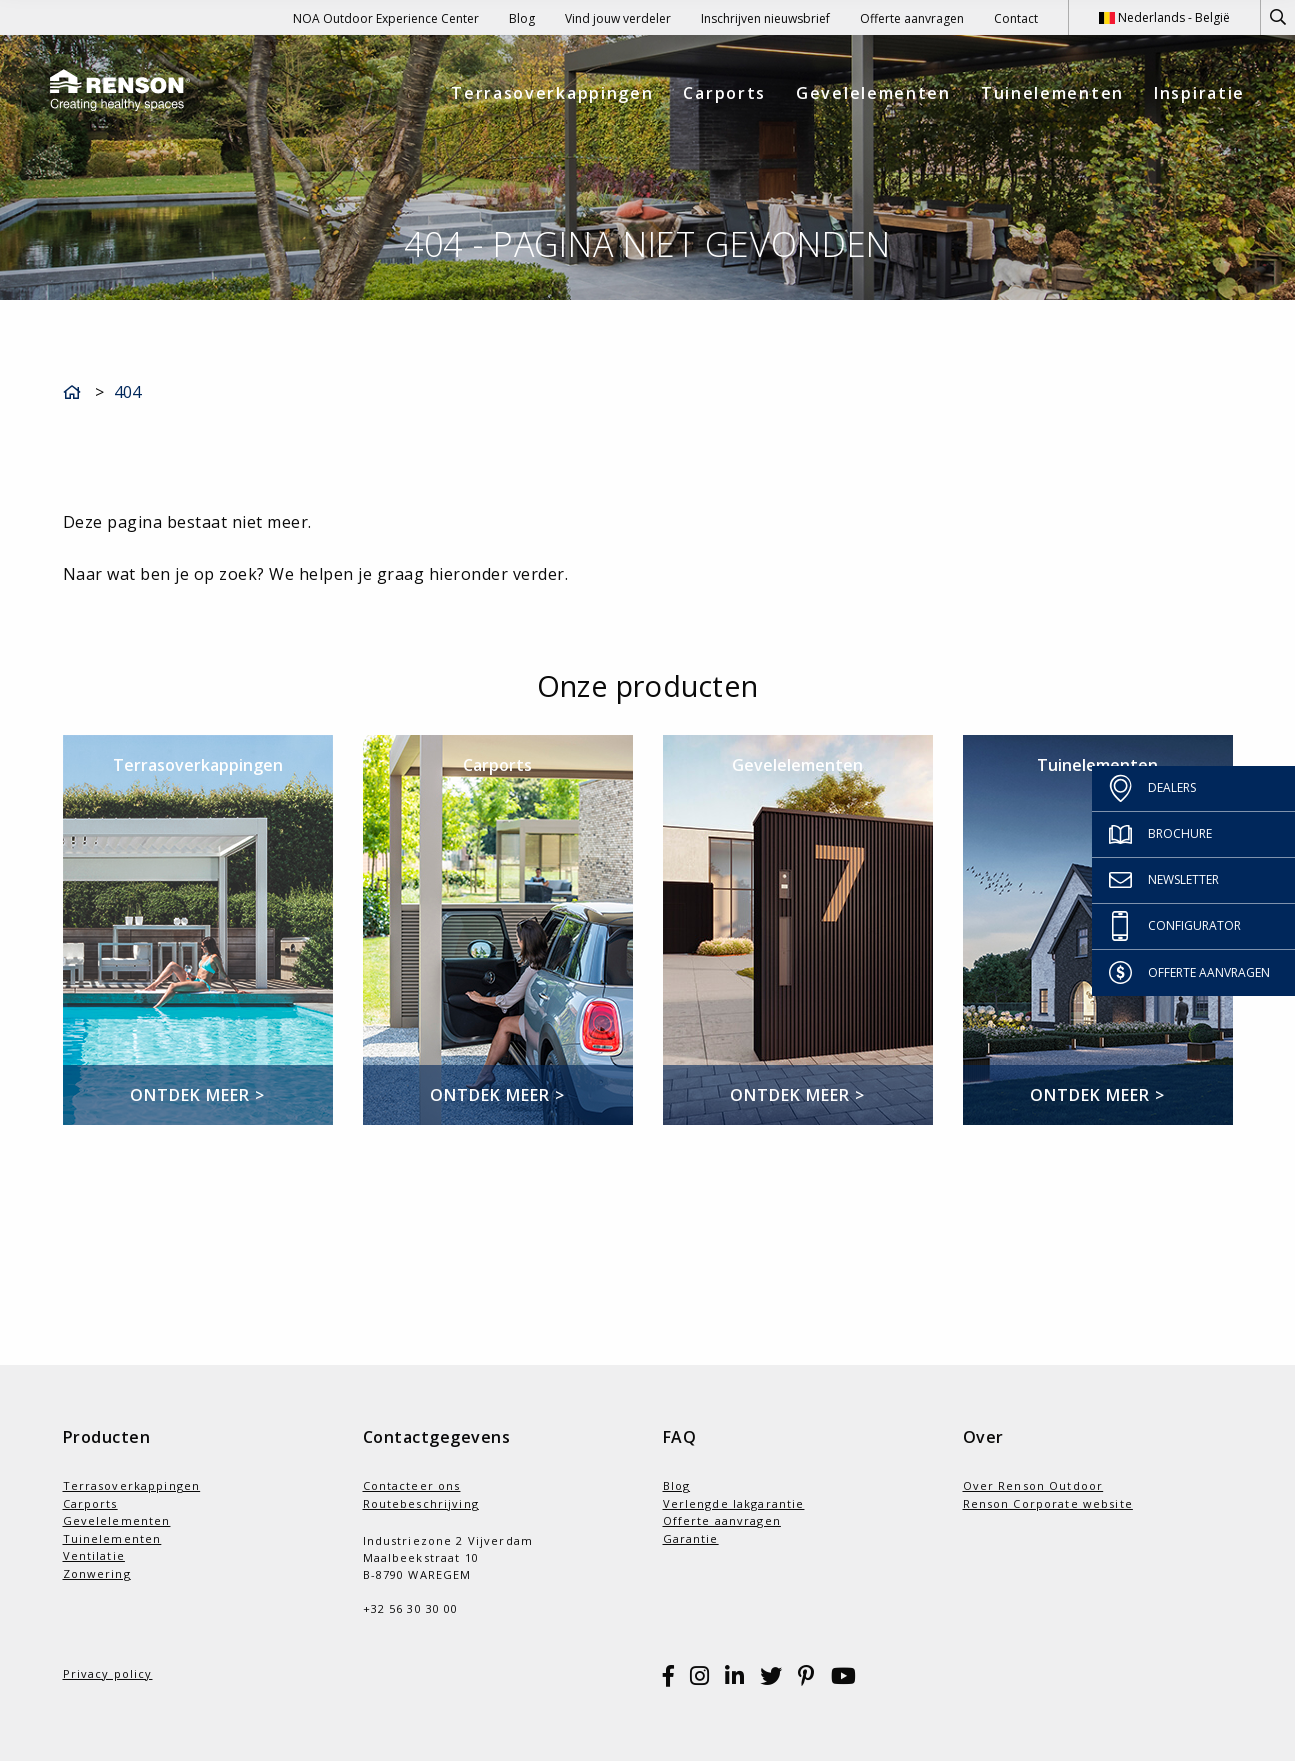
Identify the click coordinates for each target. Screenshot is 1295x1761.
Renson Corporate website (1048, 1503)
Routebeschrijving (421, 1503)
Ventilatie (94, 1555)
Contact (1016, 18)
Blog (522, 18)
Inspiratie (1199, 93)
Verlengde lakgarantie (734, 1503)
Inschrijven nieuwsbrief (765, 18)
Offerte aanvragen (912, 18)
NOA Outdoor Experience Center (386, 18)
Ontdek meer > (198, 1095)
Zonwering (97, 1573)
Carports (724, 93)
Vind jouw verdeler (618, 18)
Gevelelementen (873, 93)
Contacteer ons (412, 1485)
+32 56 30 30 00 (411, 1608)
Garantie (691, 1538)
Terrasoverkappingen (552, 93)
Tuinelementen (1052, 93)
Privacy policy (108, 1673)
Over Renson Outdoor (1033, 1485)
